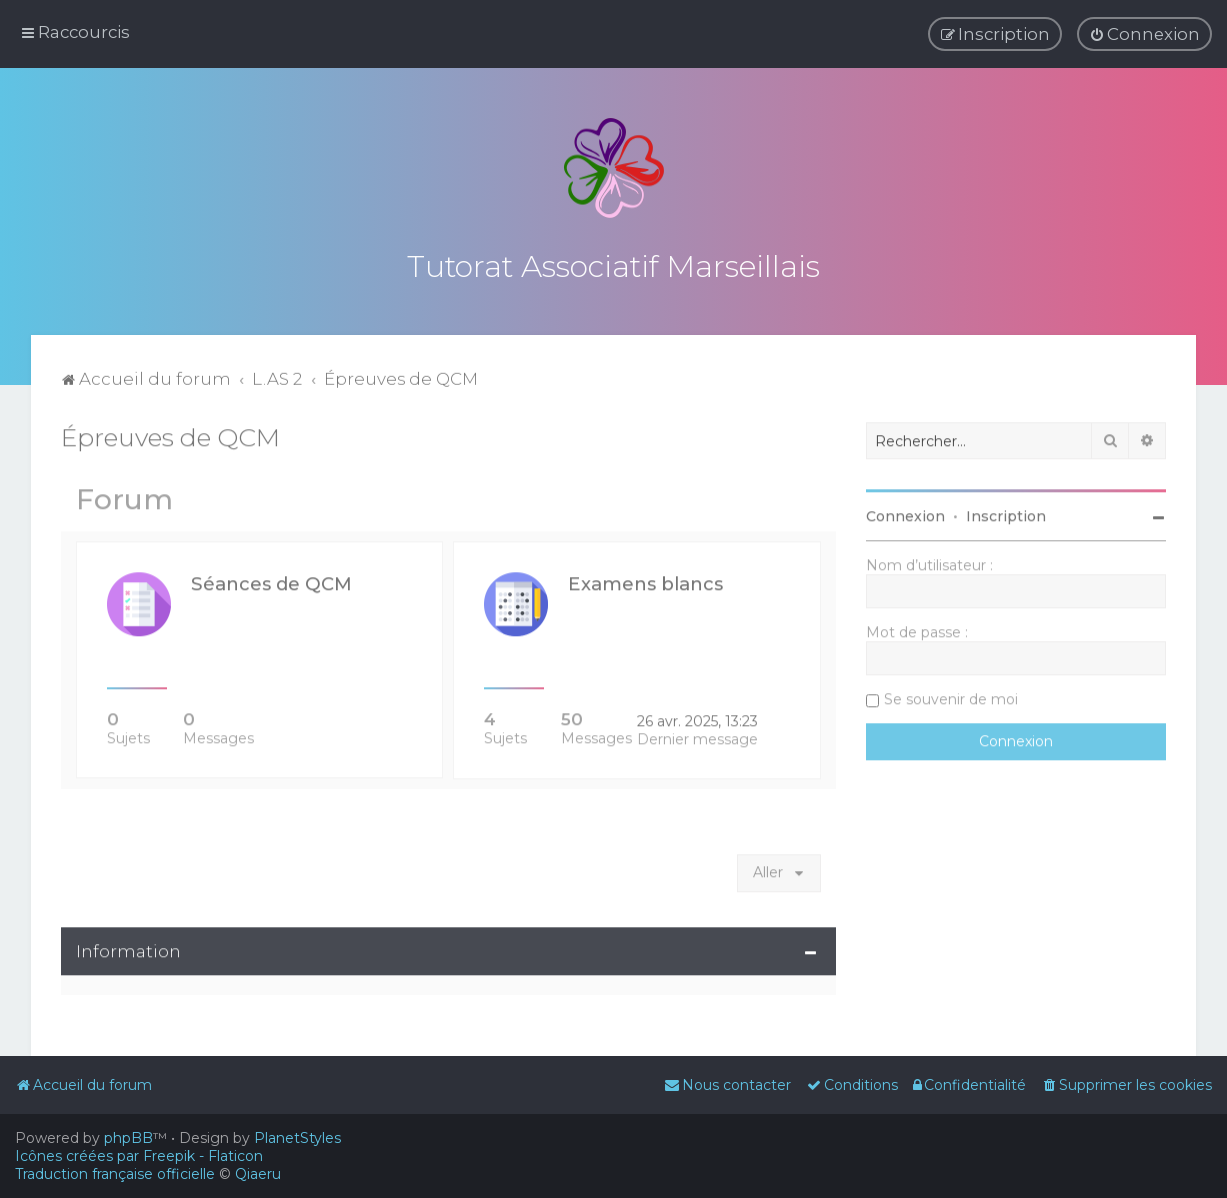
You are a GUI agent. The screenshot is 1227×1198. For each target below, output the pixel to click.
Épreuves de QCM (170, 435)
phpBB (128, 1138)
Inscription (1006, 514)
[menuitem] (1144, 34)
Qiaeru (258, 1174)
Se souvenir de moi (951, 697)
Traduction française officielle (115, 1174)
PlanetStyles (297, 1138)
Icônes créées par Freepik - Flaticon (139, 1156)
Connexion (905, 514)
